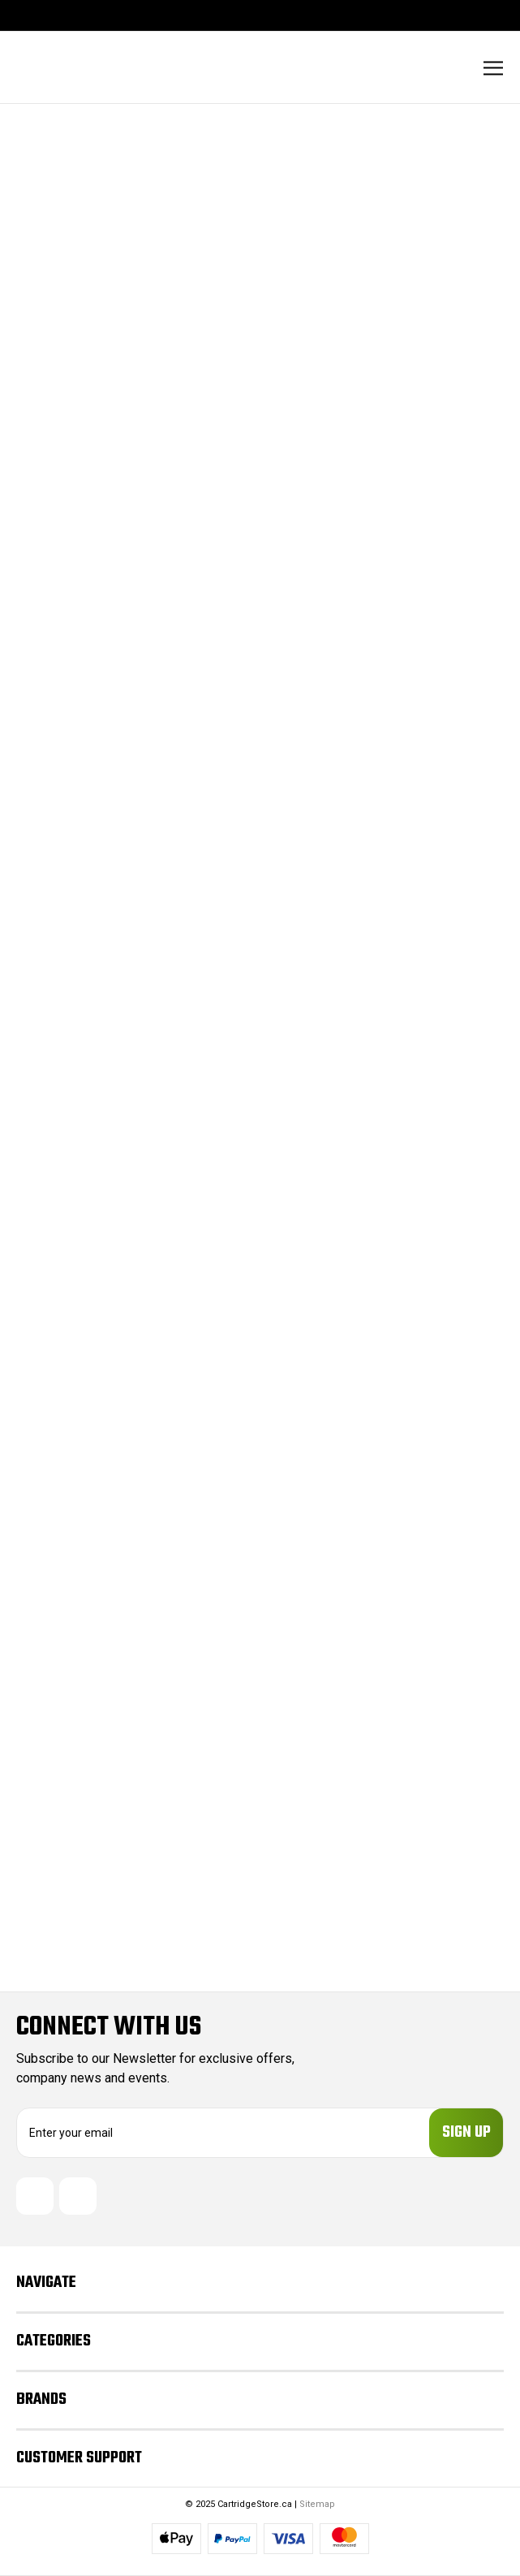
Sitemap (317, 2504)
